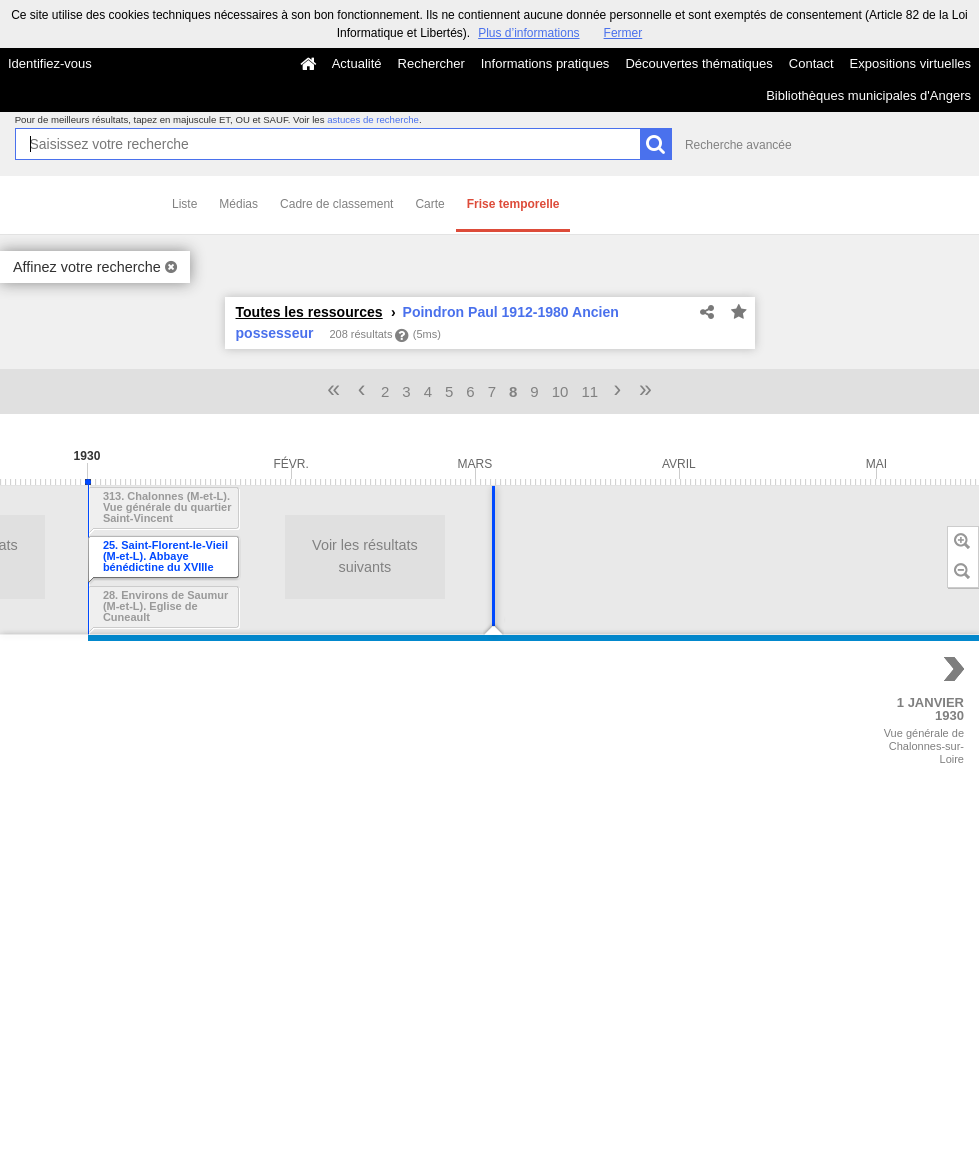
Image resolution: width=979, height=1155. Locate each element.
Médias (238, 204)
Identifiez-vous (50, 63)
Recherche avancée (738, 145)
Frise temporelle (513, 204)
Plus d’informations (528, 33)
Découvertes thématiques (698, 63)
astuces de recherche (373, 119)
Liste (184, 204)
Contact (811, 63)
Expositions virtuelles (910, 63)
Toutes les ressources (309, 312)
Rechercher (431, 63)
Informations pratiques (545, 63)
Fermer (623, 33)
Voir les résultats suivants (209, 556)
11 (589, 391)
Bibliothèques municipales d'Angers (868, 95)
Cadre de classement (336, 204)
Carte (429, 204)
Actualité (357, 63)
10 (560, 391)
